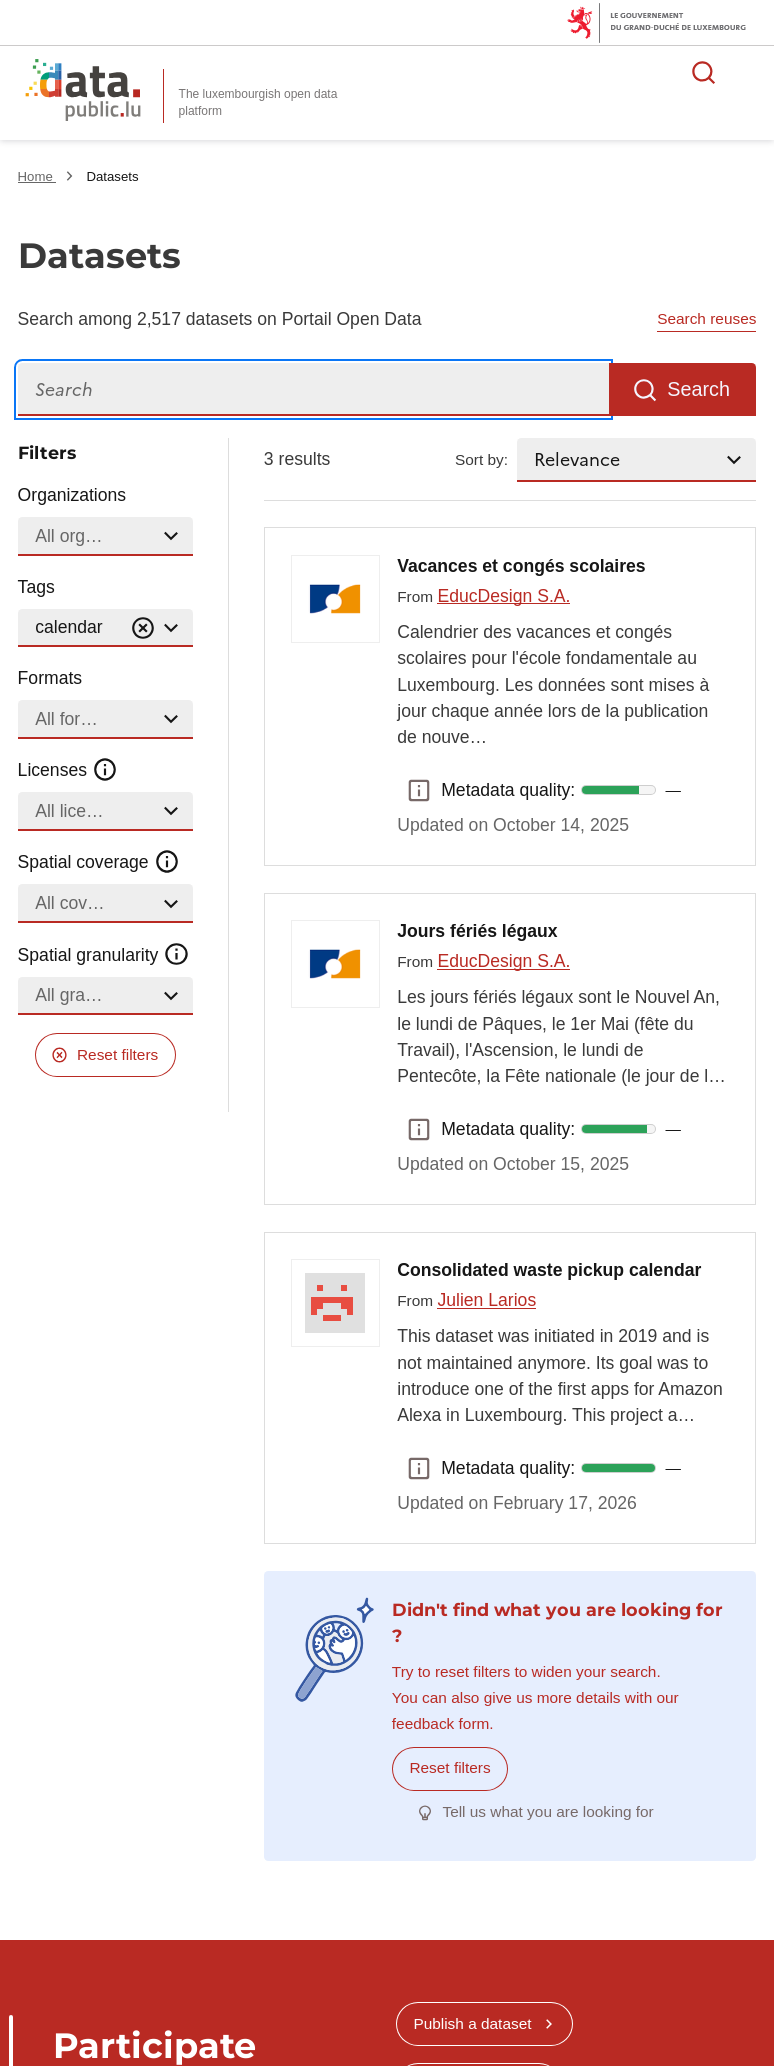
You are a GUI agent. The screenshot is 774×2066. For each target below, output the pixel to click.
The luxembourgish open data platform (258, 102)
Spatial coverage (99, 862)
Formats (50, 678)
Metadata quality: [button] (419, 790)
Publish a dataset (472, 2023)
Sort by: (481, 459)
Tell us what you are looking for (547, 1811)
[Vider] (143, 628)
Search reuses (706, 318)
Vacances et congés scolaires (521, 566)
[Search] (313, 389)
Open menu (748, 72)
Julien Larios (486, 1300)
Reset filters (117, 1054)
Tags (36, 587)
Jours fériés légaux (477, 931)
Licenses (68, 770)
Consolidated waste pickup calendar (549, 1270)
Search (698, 389)
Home (37, 176)
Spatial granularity (104, 954)
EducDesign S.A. (503, 596)
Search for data (704, 72)
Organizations (72, 495)
